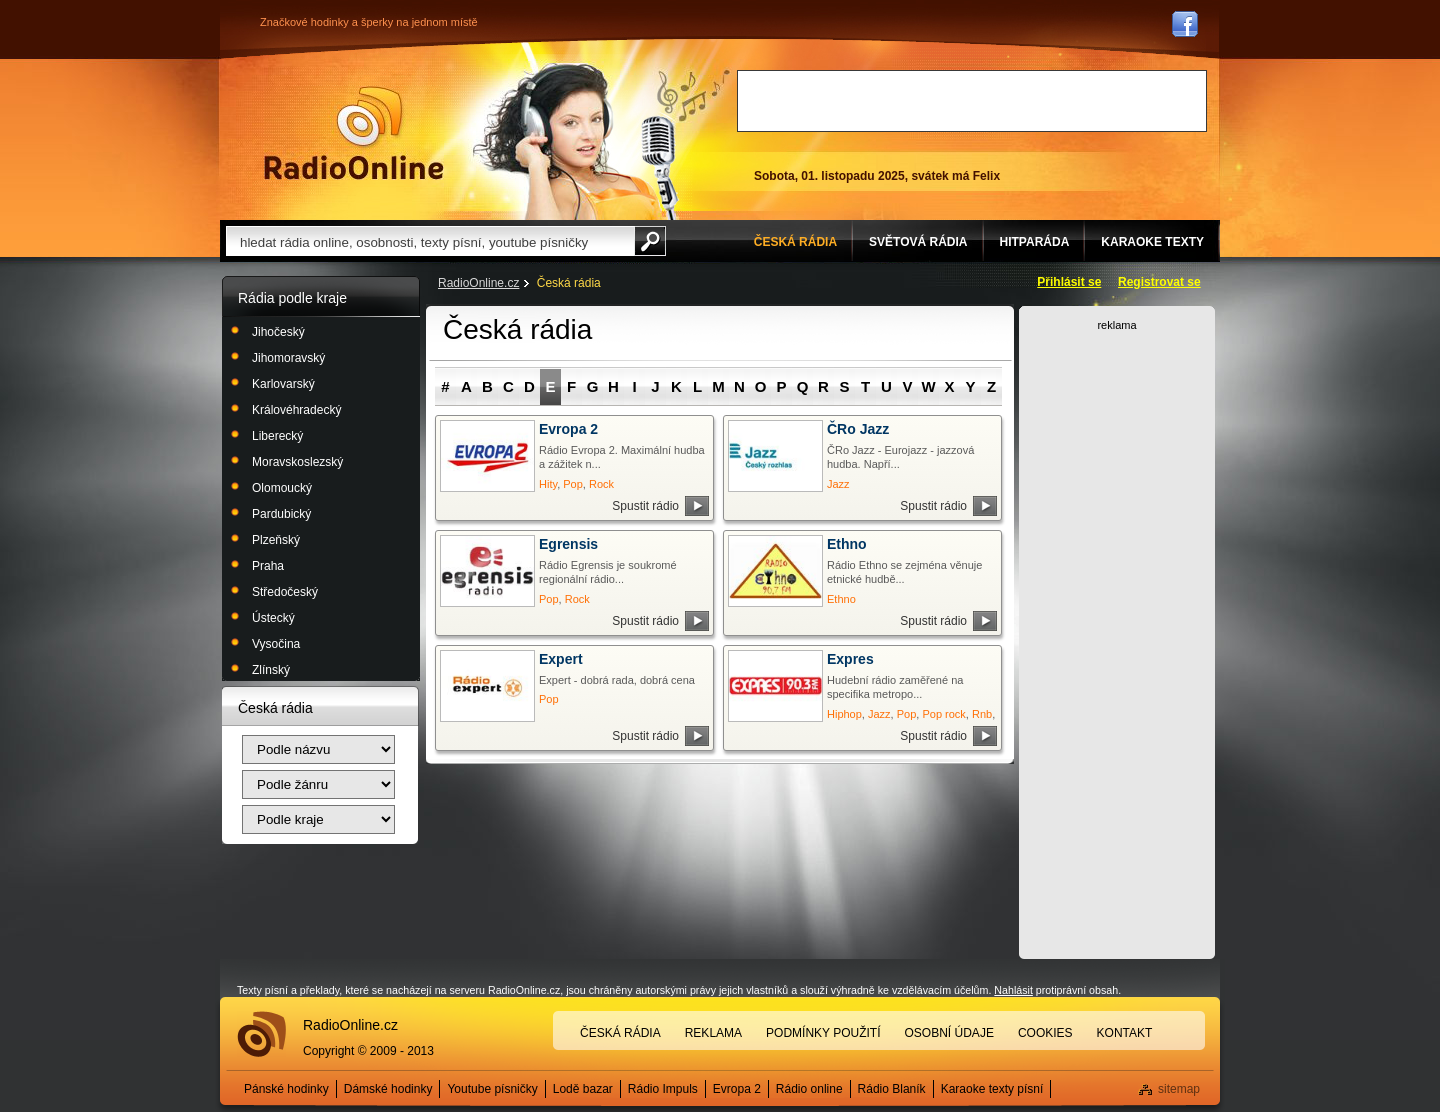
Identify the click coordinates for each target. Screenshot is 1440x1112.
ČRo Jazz (858, 429)
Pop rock (943, 714)
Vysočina (276, 644)
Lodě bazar (583, 1089)
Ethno (847, 544)
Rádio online (809, 1089)
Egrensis (568, 544)
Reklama (713, 1033)
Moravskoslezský (297, 462)
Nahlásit (1013, 990)
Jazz (838, 484)
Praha (268, 566)
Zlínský (271, 670)
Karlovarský (283, 384)
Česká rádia (620, 1033)
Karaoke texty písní (992, 1089)
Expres (850, 659)
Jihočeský (278, 332)
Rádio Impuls (663, 1089)
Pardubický (281, 514)
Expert (561, 659)
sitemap (1179, 1089)
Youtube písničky (492, 1089)
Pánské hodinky (286, 1089)
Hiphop (844, 714)
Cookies (1045, 1033)
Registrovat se (1159, 282)
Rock (601, 484)
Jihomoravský (288, 358)
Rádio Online (354, 133)
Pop (573, 484)
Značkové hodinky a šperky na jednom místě (369, 22)
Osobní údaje (949, 1033)
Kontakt (1125, 1033)
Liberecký (277, 436)
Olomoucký (282, 488)
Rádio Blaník (892, 1089)
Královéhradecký (296, 410)
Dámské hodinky (388, 1089)
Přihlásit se (1069, 282)
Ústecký (273, 618)
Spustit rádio (645, 506)
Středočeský (285, 592)
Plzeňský (276, 540)
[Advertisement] (972, 101)
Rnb (982, 714)
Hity (548, 484)
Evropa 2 (568, 429)
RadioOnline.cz (478, 283)
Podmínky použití (823, 1033)
